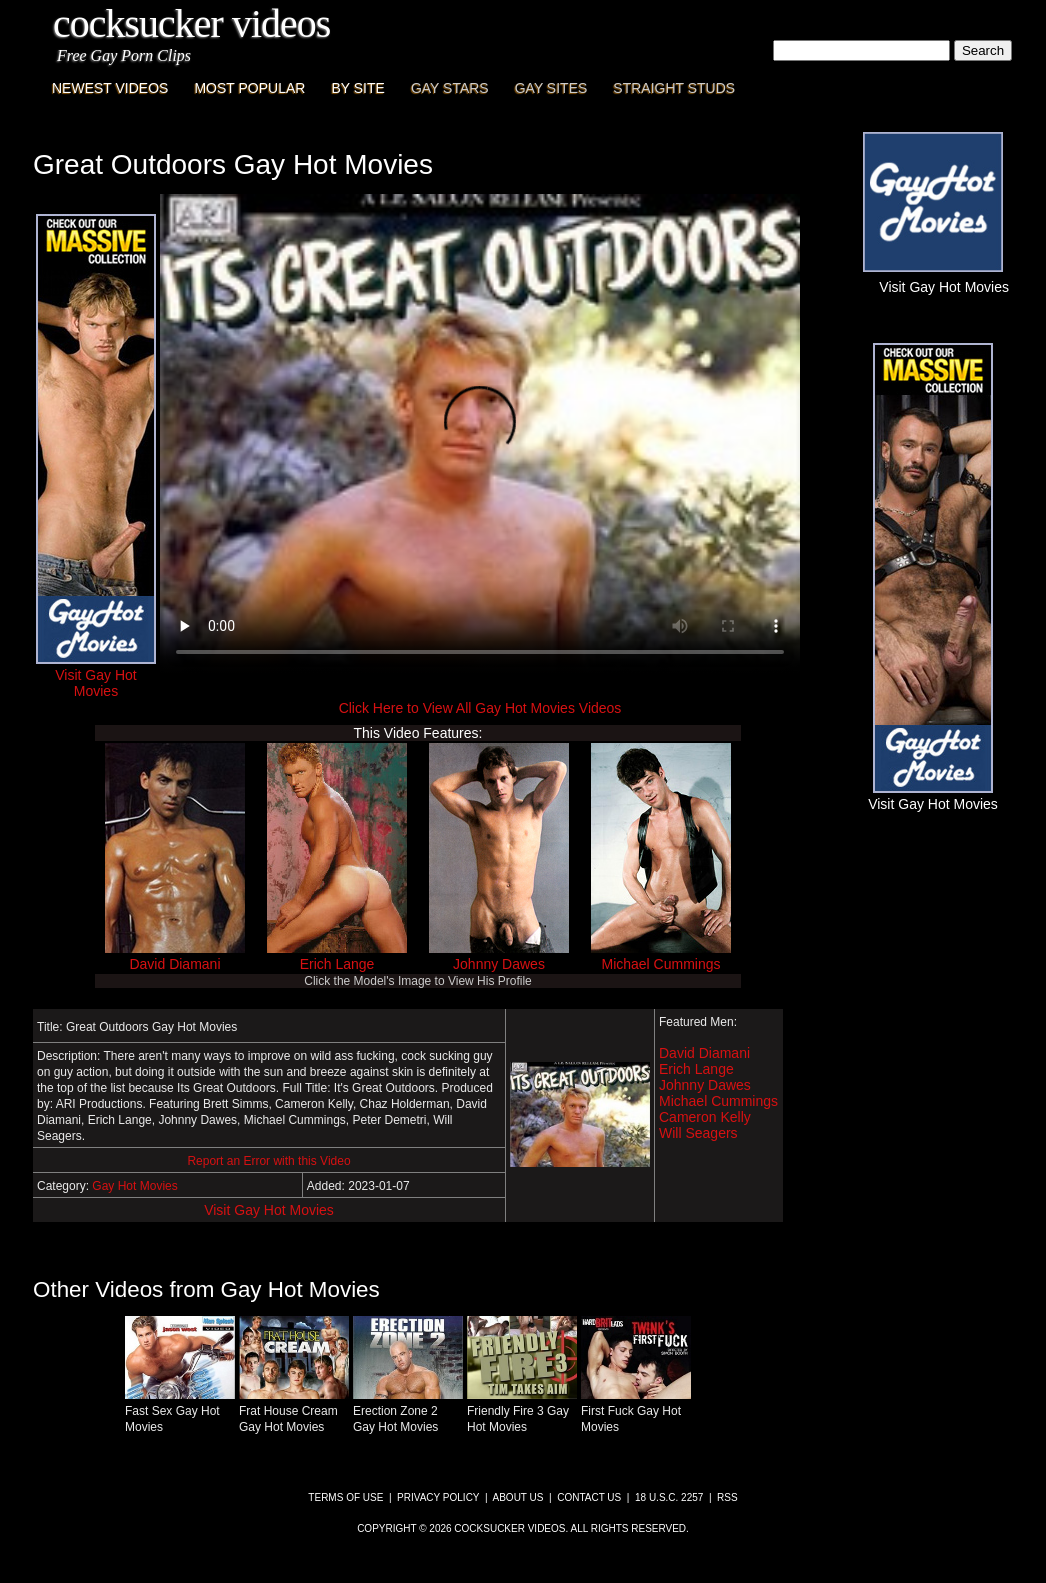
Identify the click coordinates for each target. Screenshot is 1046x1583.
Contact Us (589, 1497)
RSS (727, 1497)
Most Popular (249, 88)
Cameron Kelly (705, 1117)
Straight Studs (674, 88)
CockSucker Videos (191, 23)
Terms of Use (345, 1497)
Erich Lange (337, 964)
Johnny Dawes (499, 964)
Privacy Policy (438, 1497)
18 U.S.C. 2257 (669, 1497)
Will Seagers (698, 1133)
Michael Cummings (660, 964)
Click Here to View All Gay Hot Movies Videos (480, 708)
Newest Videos (110, 88)
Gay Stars (450, 88)
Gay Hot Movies (134, 1186)
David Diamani (174, 964)
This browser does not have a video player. (480, 434)
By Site (357, 88)
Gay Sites (551, 88)
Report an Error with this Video (268, 1161)
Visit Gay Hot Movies (269, 1210)
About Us (518, 1497)
